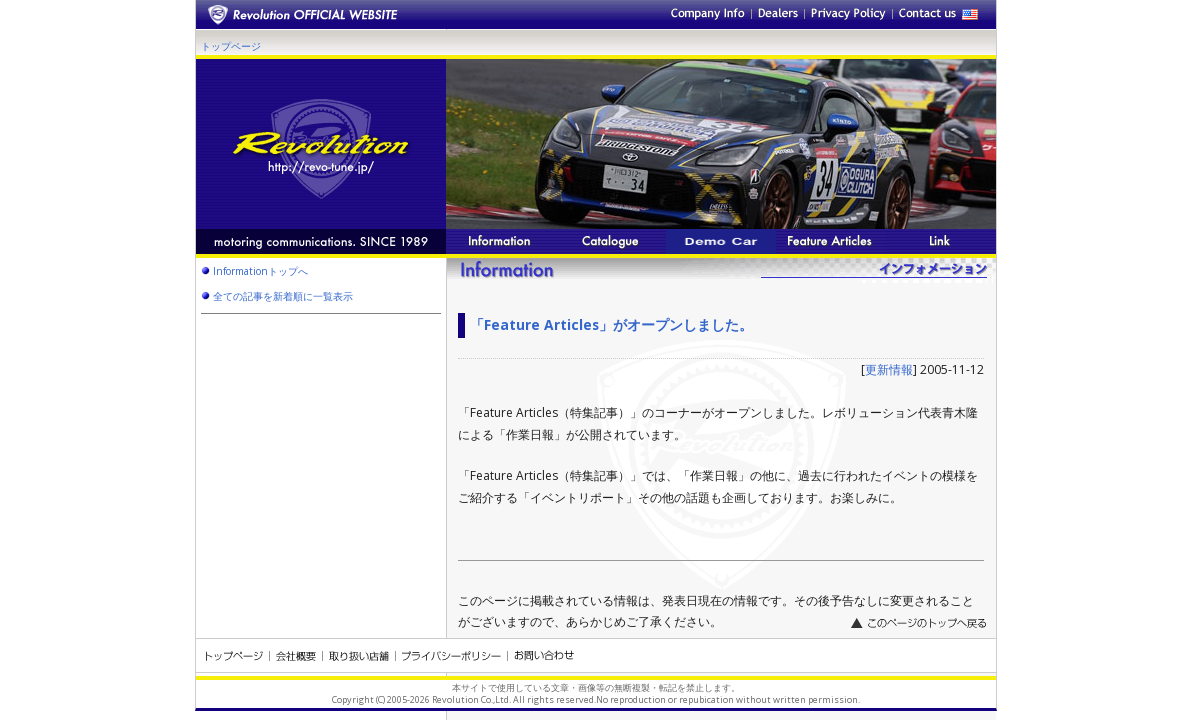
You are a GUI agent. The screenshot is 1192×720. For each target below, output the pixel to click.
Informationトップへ (260, 271)
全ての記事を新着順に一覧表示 (283, 296)
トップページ (231, 46)
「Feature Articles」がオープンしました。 (611, 324)
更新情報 (889, 369)
